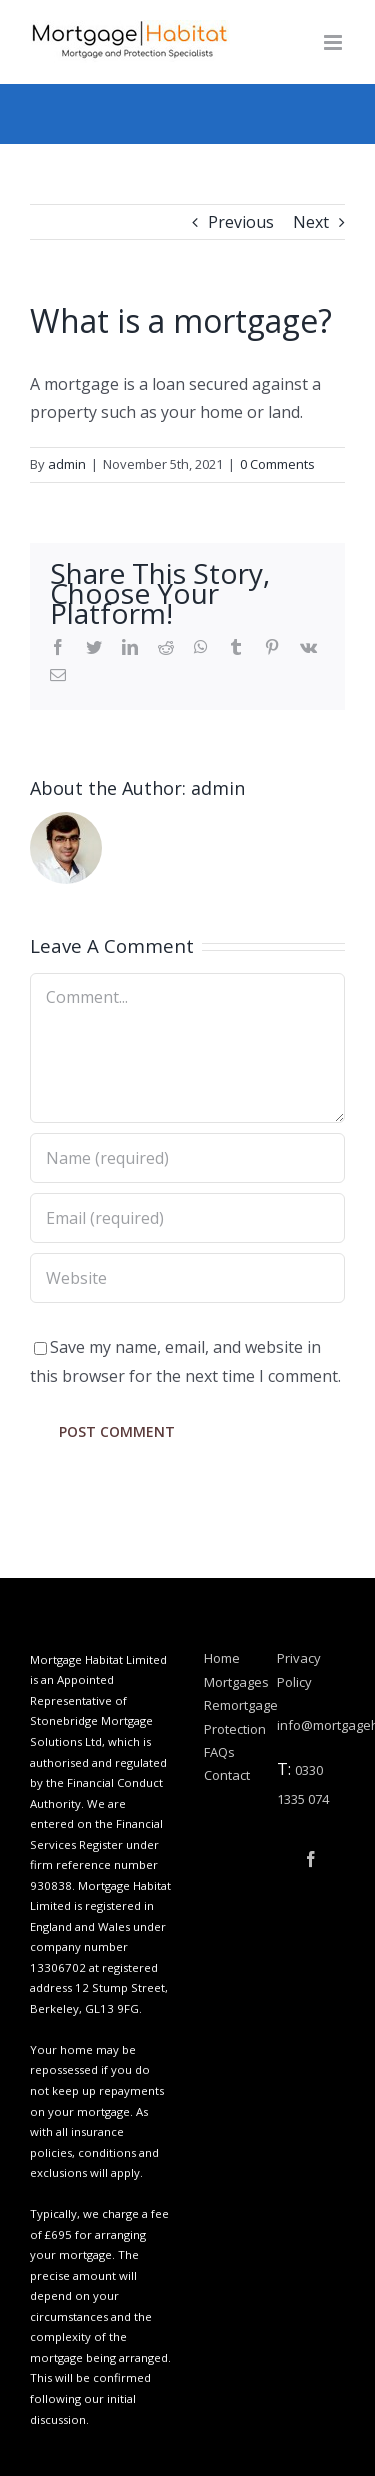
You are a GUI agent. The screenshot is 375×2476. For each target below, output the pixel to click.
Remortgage (231, 1705)
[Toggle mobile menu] (334, 42)
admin (67, 464)
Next (311, 222)
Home (222, 1658)
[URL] (187, 1278)
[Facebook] (311, 1859)
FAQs (219, 1752)
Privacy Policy (299, 1669)
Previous (241, 222)
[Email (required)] (187, 1218)
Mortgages (231, 1682)
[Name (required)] (187, 1158)
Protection (231, 1729)
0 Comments (277, 464)
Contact (227, 1775)
